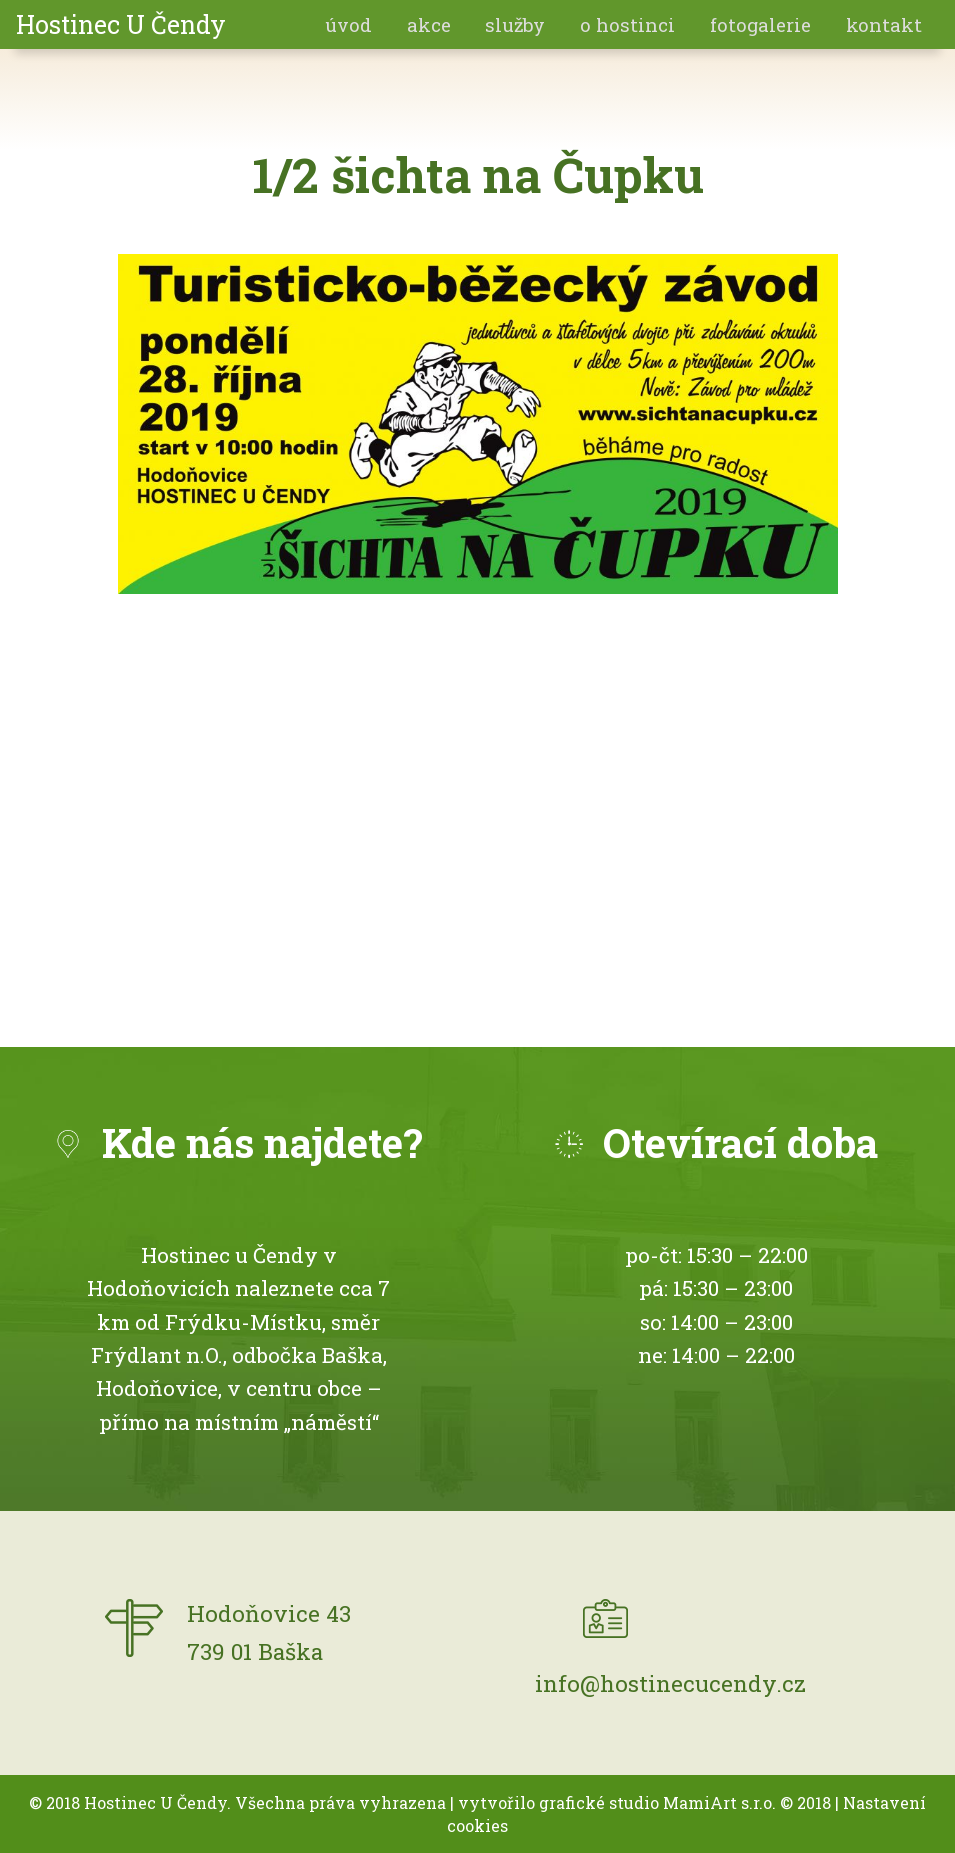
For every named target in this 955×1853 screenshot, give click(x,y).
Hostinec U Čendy (121, 24)
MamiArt (700, 1802)
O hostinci (627, 24)
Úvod (348, 24)
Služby (515, 24)
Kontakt (884, 24)
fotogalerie (760, 24)
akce (429, 24)
